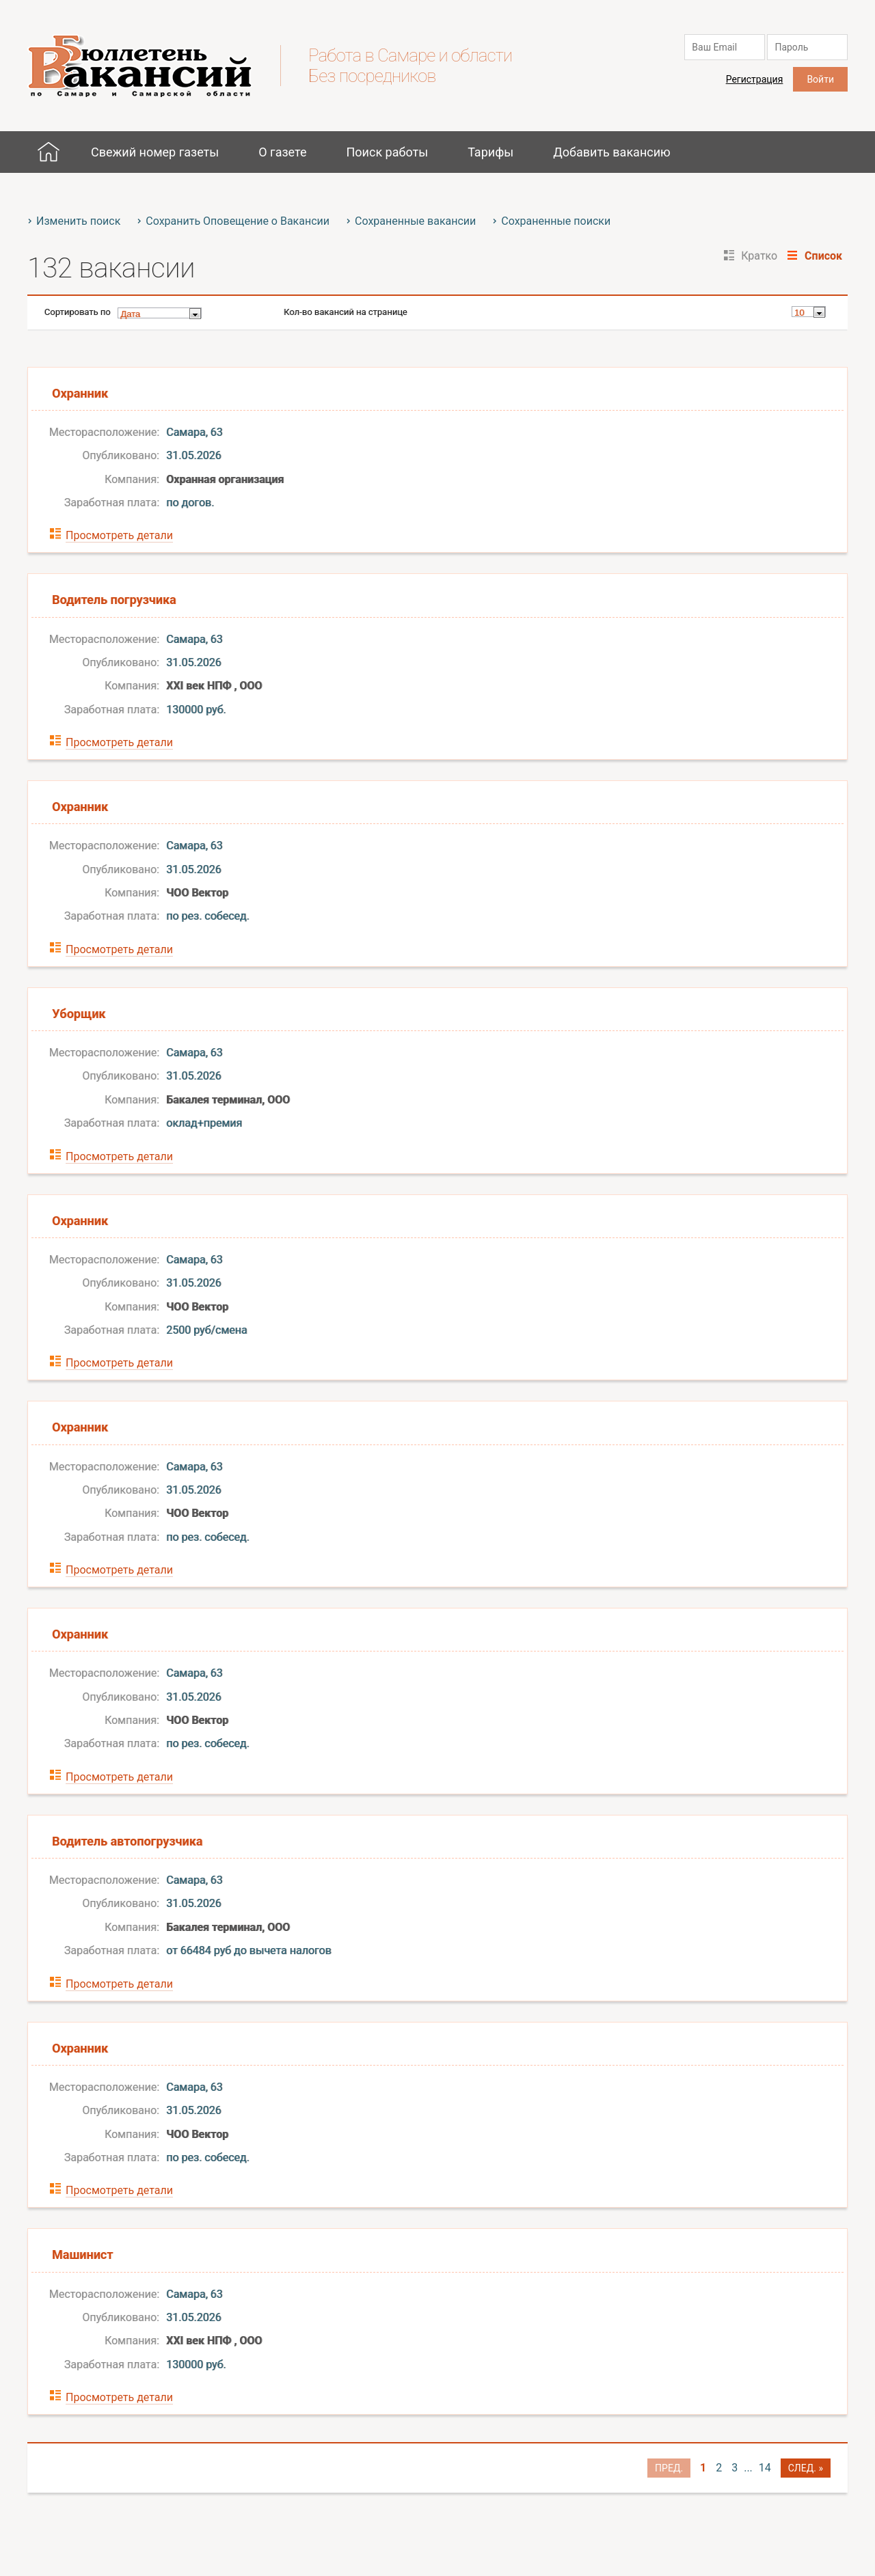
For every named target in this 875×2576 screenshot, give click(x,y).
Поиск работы (387, 152)
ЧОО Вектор (197, 892)
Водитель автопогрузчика (127, 1841)
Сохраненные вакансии (415, 221)
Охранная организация (225, 479)
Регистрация (754, 79)
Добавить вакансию (612, 152)
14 (765, 2467)
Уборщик (78, 1013)
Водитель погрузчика (114, 599)
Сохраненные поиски (555, 221)
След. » (805, 2468)
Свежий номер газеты (155, 152)
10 (799, 312)
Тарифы (490, 152)
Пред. (669, 2468)
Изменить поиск (78, 221)
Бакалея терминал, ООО (228, 1099)
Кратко (759, 255)
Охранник (80, 393)
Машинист (82, 2254)
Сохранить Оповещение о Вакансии (237, 221)
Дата (130, 314)
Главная (48, 152)
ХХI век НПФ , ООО (214, 685)
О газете (282, 152)
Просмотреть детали (119, 535)
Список (823, 255)
